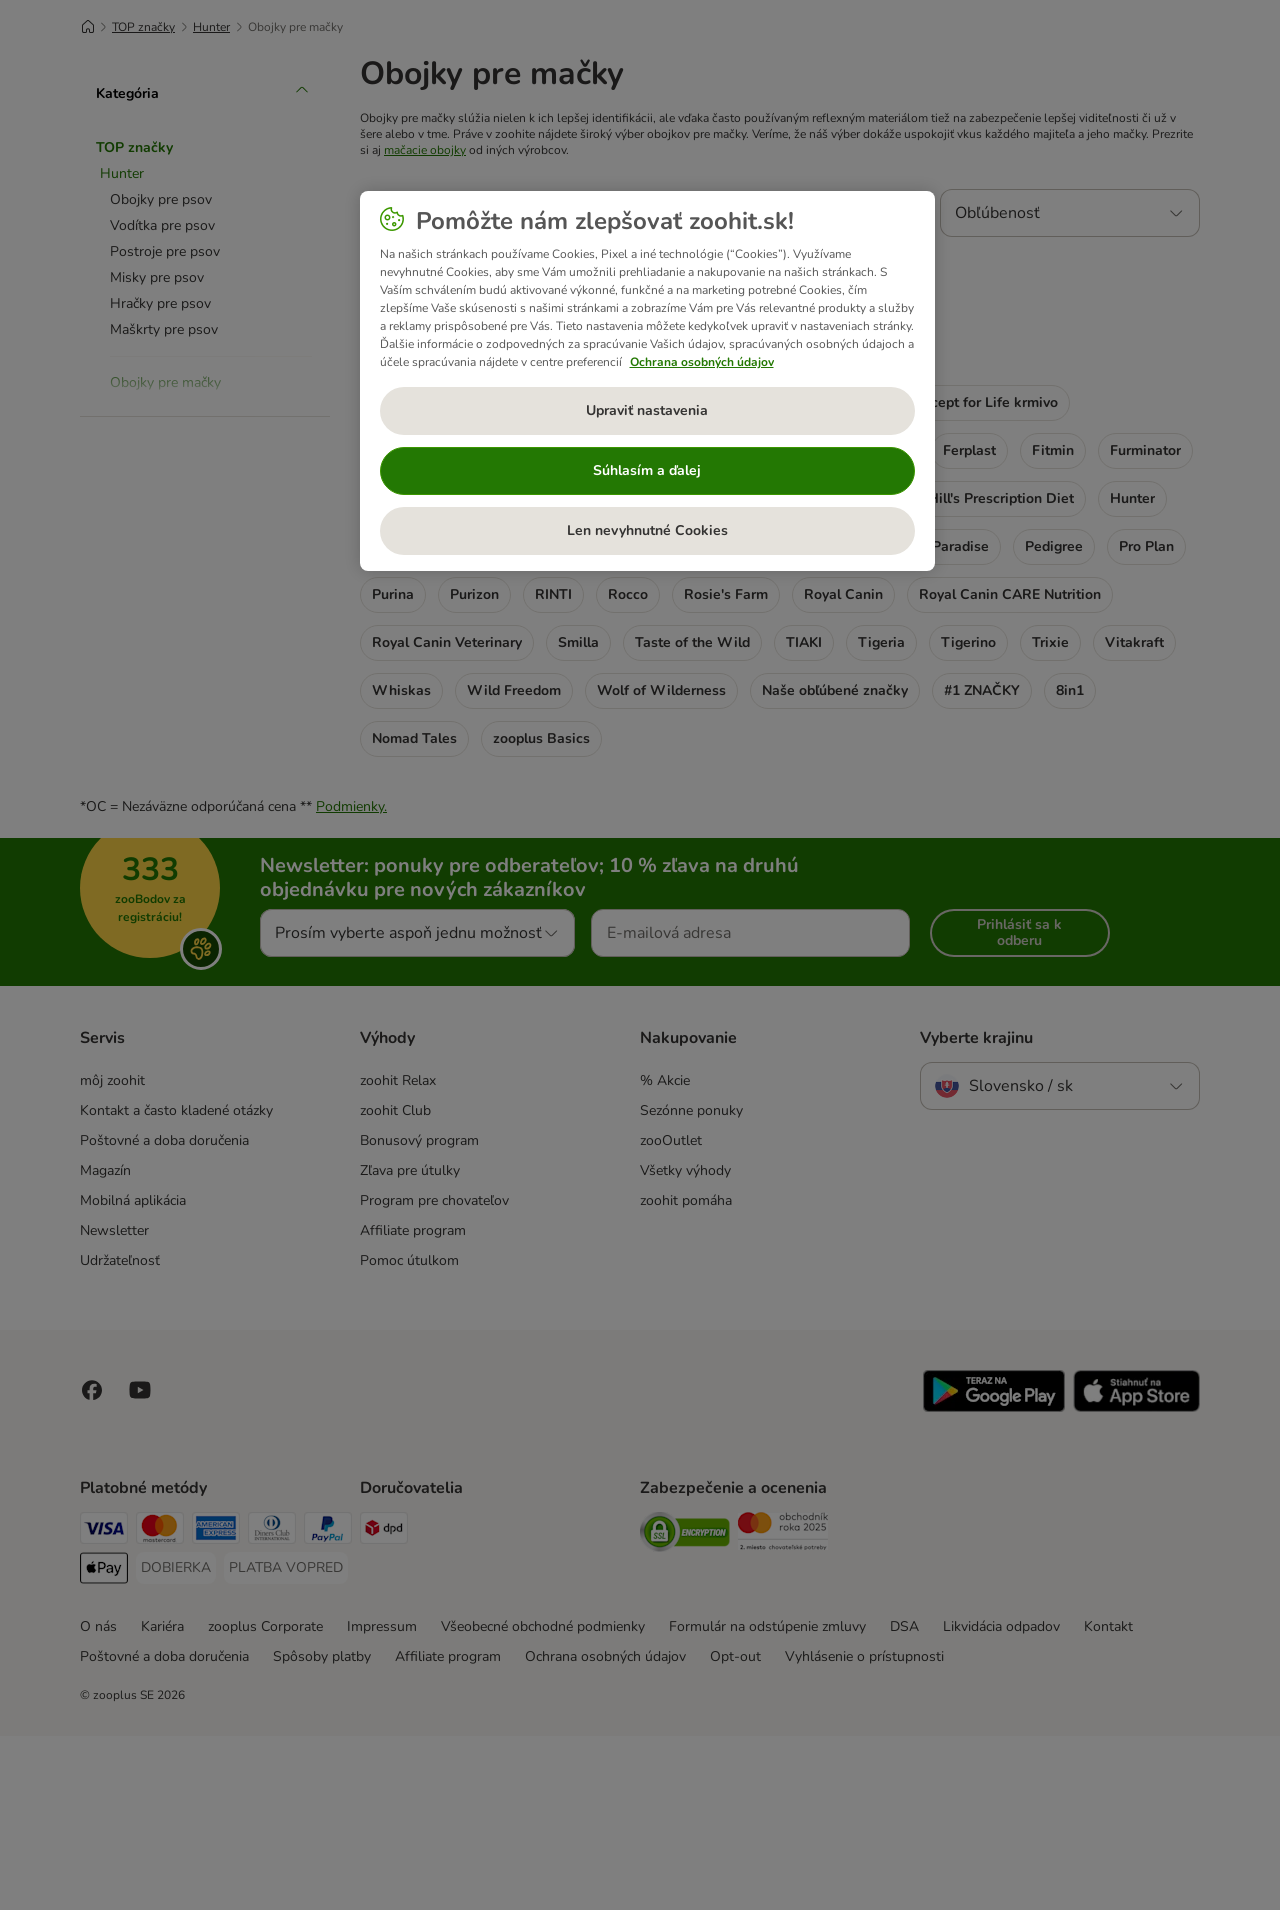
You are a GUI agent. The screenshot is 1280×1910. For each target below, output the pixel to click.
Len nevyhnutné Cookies (647, 530)
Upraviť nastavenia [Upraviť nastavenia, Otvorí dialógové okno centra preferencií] (647, 410)
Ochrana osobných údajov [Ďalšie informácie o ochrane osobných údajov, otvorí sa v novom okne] (702, 362)
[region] (647, 381)
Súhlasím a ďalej (647, 470)
